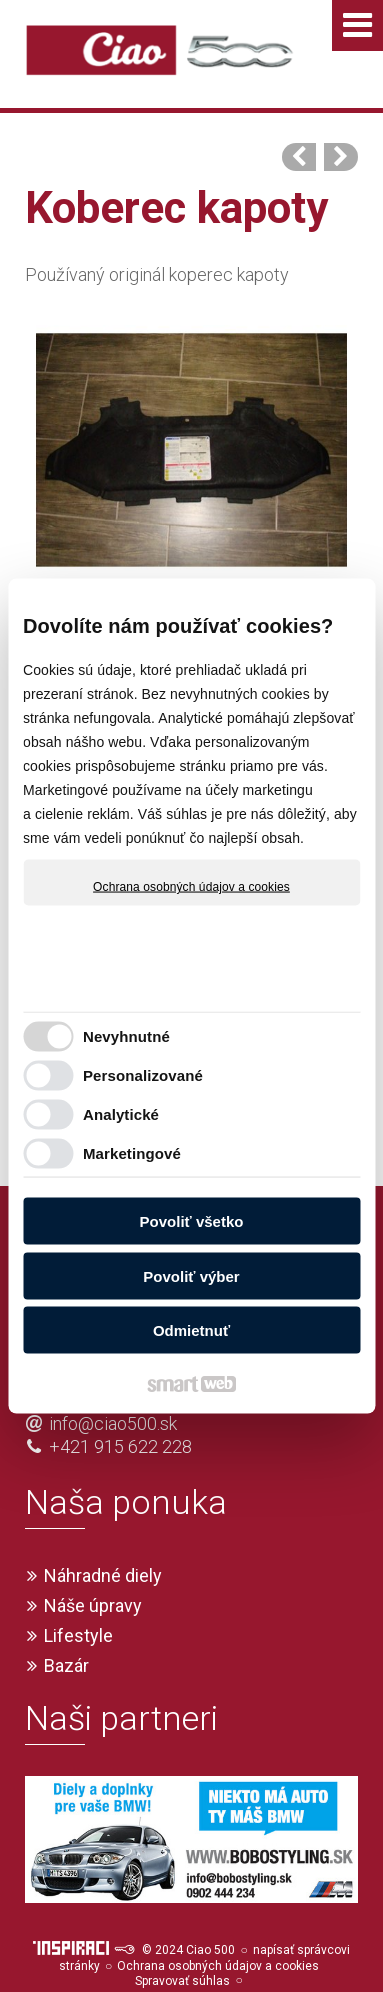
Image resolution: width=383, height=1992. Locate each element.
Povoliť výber (191, 1275)
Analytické (121, 1113)
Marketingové (132, 1152)
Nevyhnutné (126, 1035)
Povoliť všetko (192, 1221)
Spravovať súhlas (182, 1945)
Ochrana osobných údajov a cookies (191, 887)
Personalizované (143, 1074)
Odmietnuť (191, 1330)
